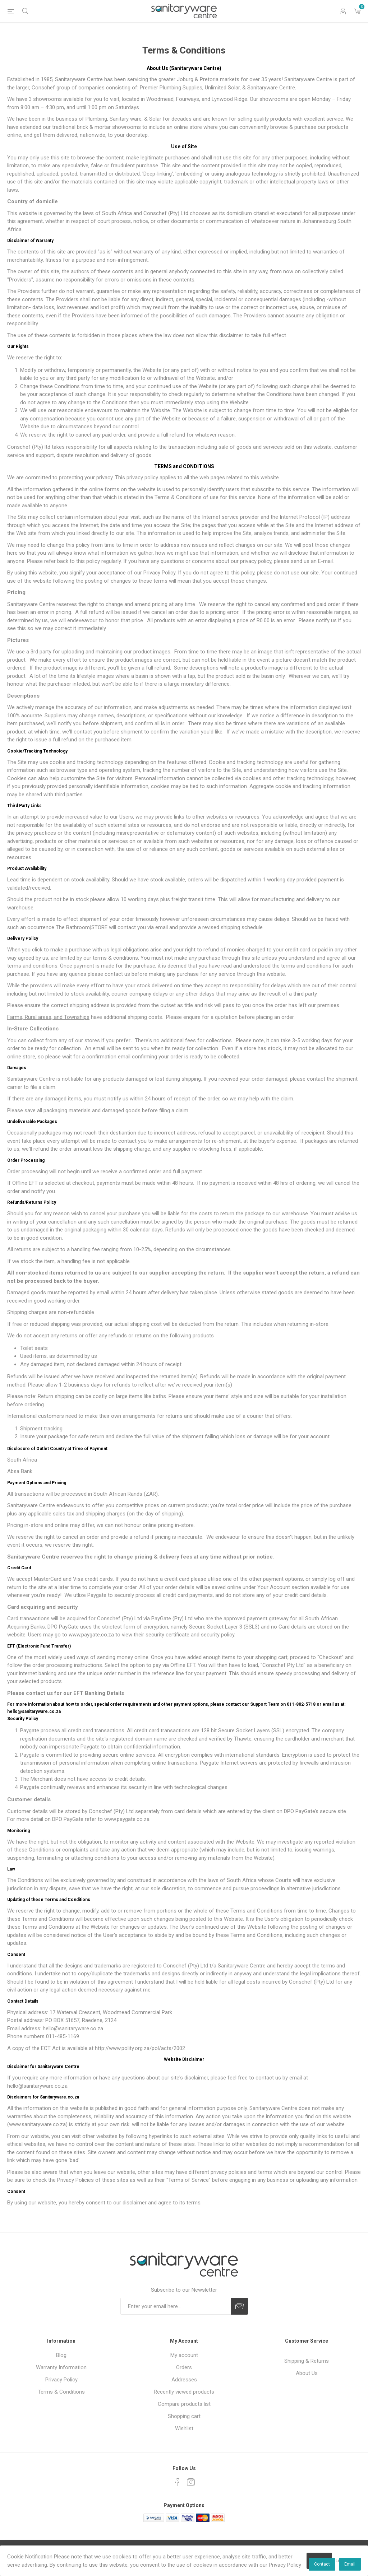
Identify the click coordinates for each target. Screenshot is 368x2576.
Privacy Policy (61, 2379)
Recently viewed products (184, 2392)
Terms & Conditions (61, 2392)
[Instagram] (191, 2482)
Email (349, 2564)
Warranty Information (61, 2367)
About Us (307, 2373)
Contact (322, 2564)
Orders (184, 2367)
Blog (61, 2355)
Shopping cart (184, 2416)
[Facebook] (177, 2482)
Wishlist (184, 2428)
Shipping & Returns (306, 2361)
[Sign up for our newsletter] (175, 2306)
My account (184, 2355)
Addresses (184, 2379)
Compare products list (184, 2404)
